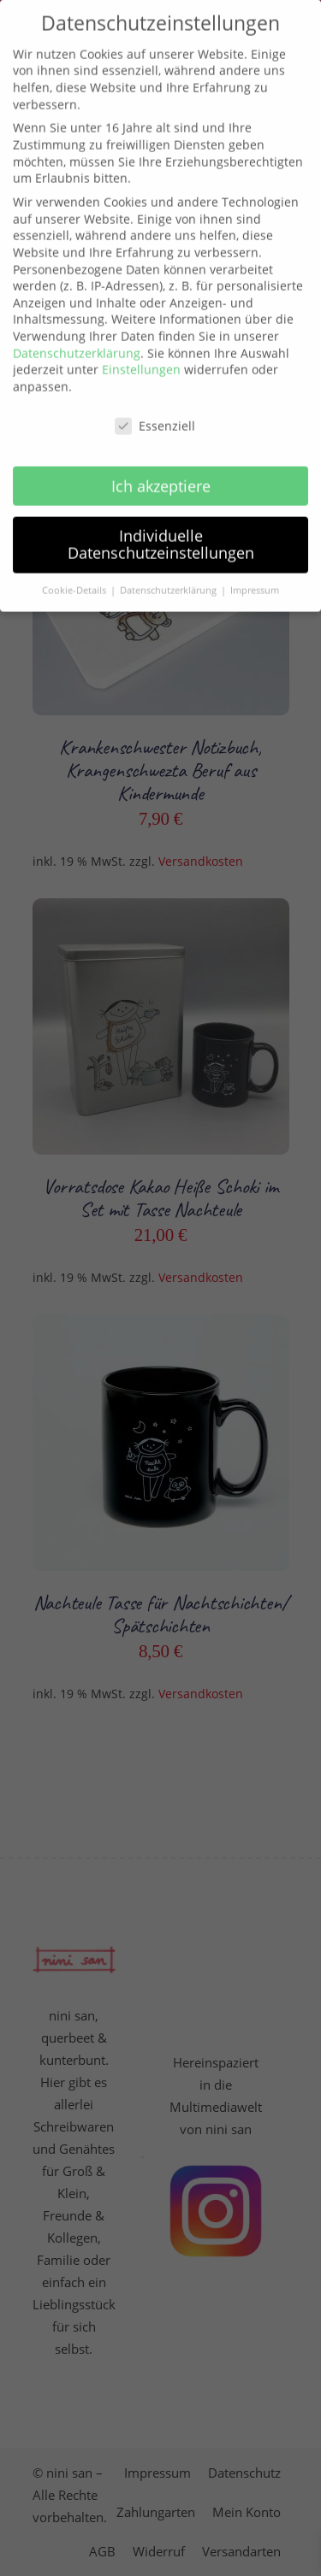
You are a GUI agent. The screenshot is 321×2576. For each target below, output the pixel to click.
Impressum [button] (254, 567)
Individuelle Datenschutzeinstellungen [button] (161, 520)
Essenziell (155, 401)
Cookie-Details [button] (75, 567)
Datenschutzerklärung (76, 329)
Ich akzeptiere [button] (161, 461)
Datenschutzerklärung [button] (169, 567)
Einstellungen (141, 346)
